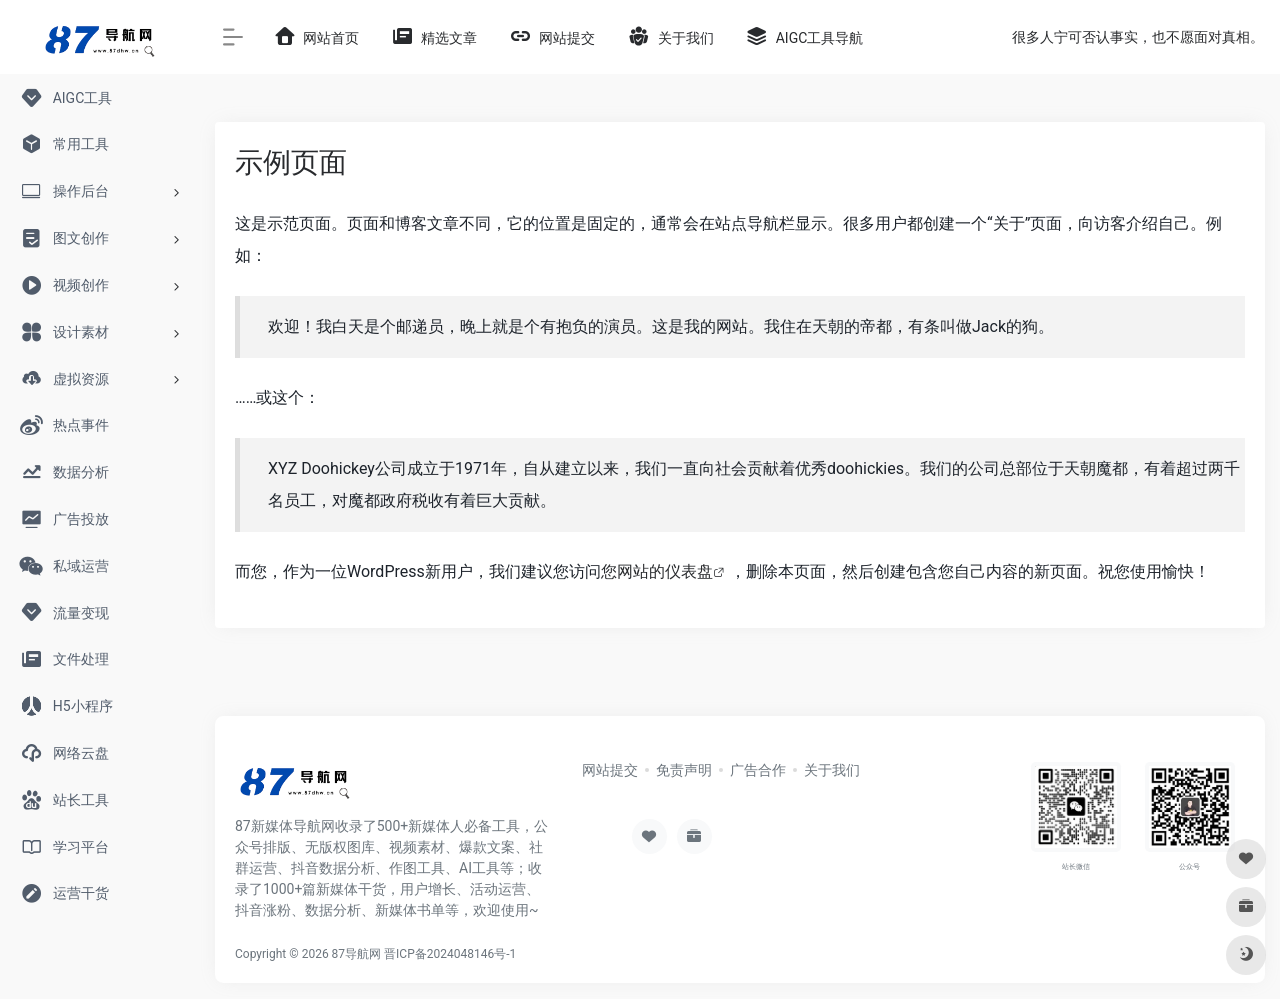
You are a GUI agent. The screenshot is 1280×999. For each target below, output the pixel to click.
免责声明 (684, 770)
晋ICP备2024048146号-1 (450, 954)
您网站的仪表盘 (657, 571)
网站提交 (610, 770)
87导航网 (357, 954)
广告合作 (758, 770)
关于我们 (832, 770)
